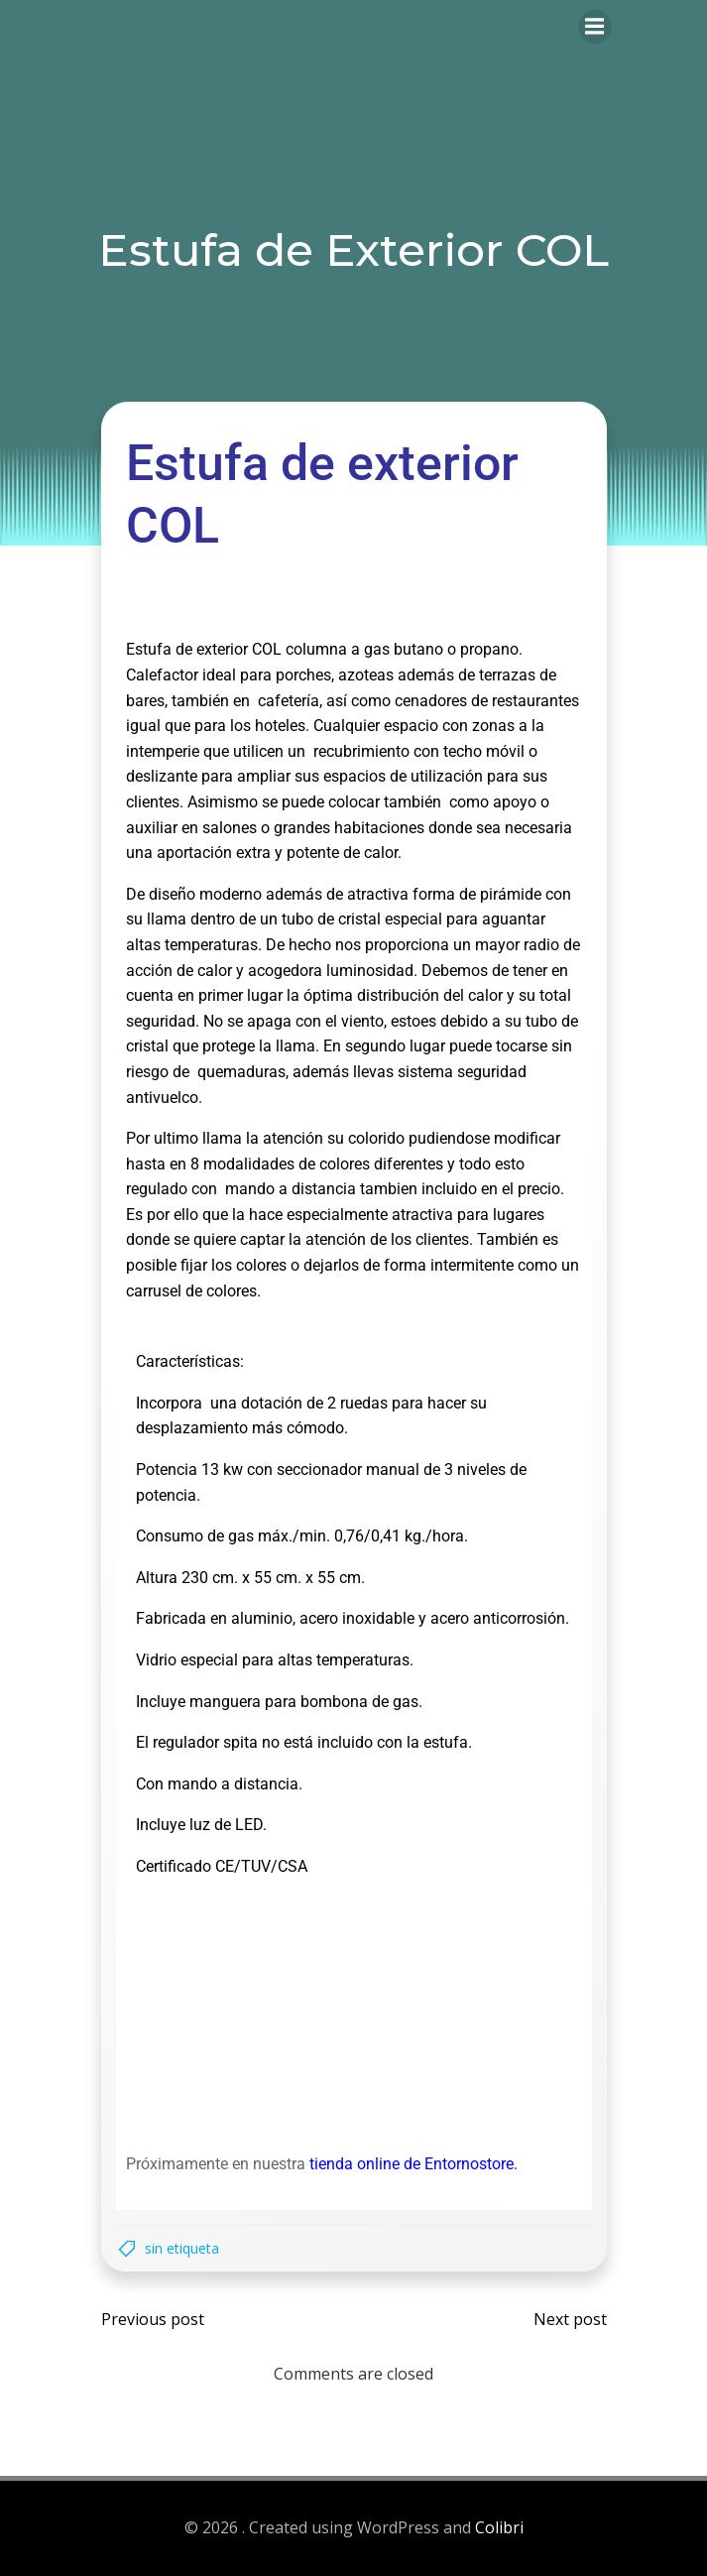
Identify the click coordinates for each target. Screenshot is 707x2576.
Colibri (499, 2527)
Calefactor (162, 675)
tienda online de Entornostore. (413, 2163)
